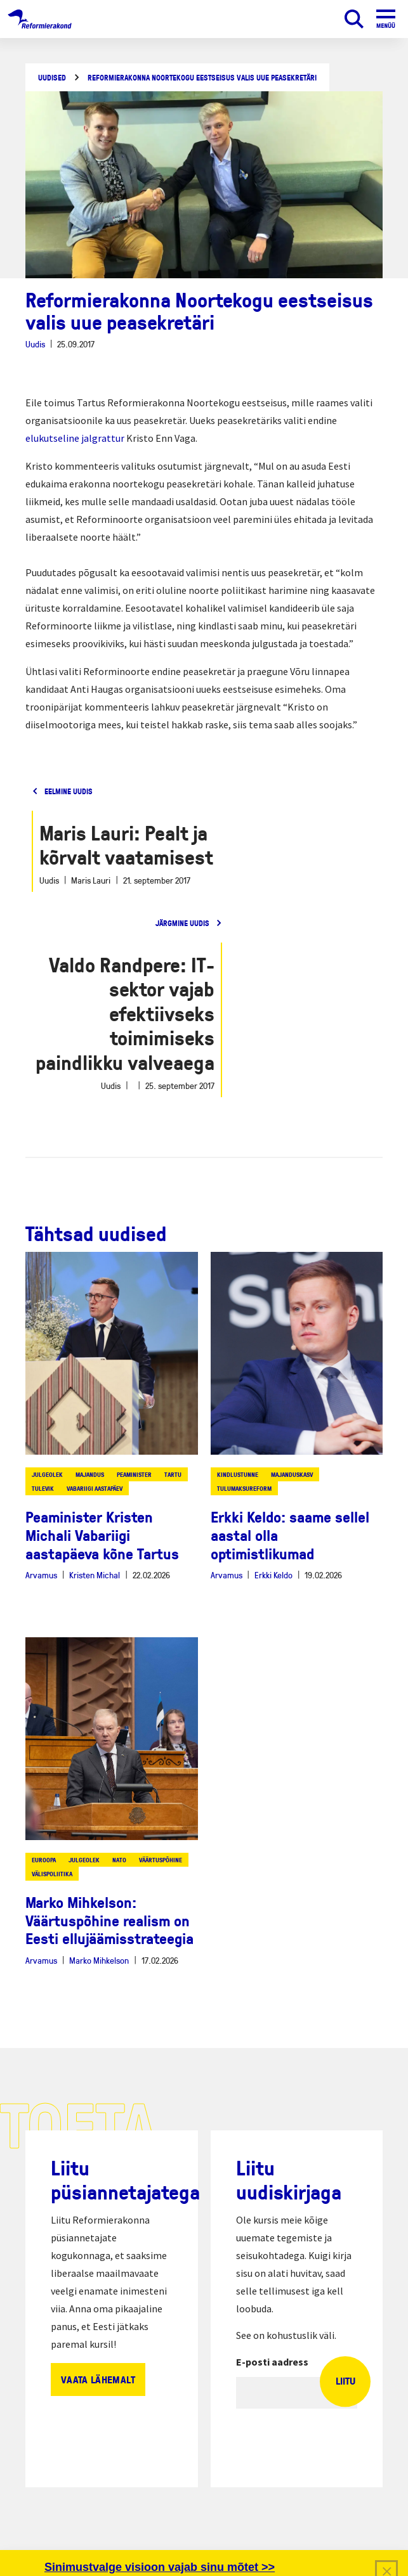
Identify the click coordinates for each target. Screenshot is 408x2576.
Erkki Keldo (273, 1575)
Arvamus (41, 1575)
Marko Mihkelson (99, 1960)
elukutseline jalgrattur (74, 438)
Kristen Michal (94, 1575)
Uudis (35, 344)
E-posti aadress (272, 2361)
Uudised (52, 77)
